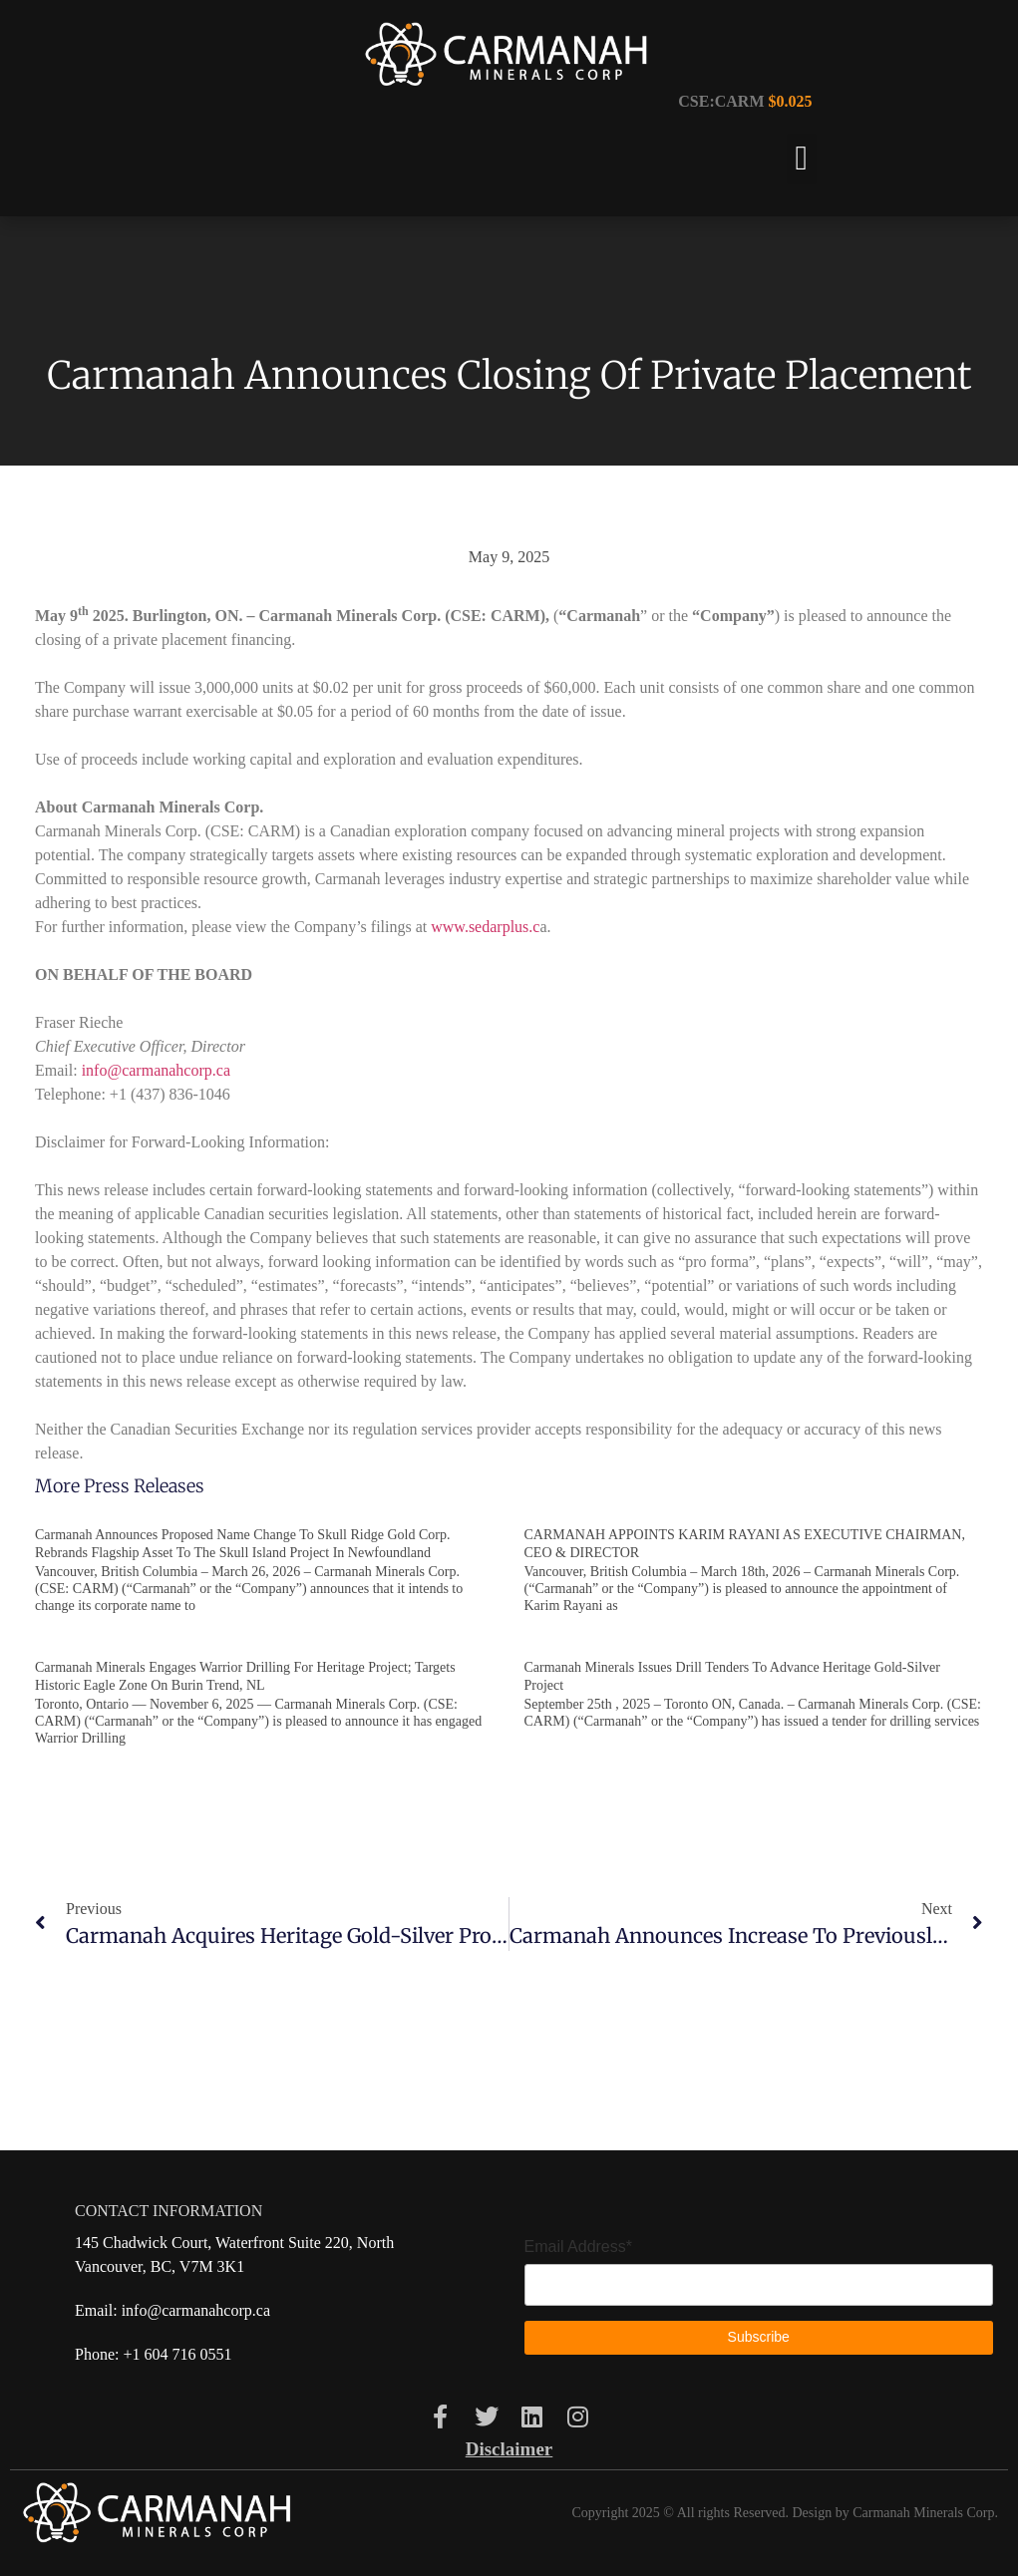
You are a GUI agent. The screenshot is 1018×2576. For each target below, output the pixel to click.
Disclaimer (509, 2448)
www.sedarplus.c (485, 926)
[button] (801, 159)
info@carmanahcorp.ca (156, 1070)
